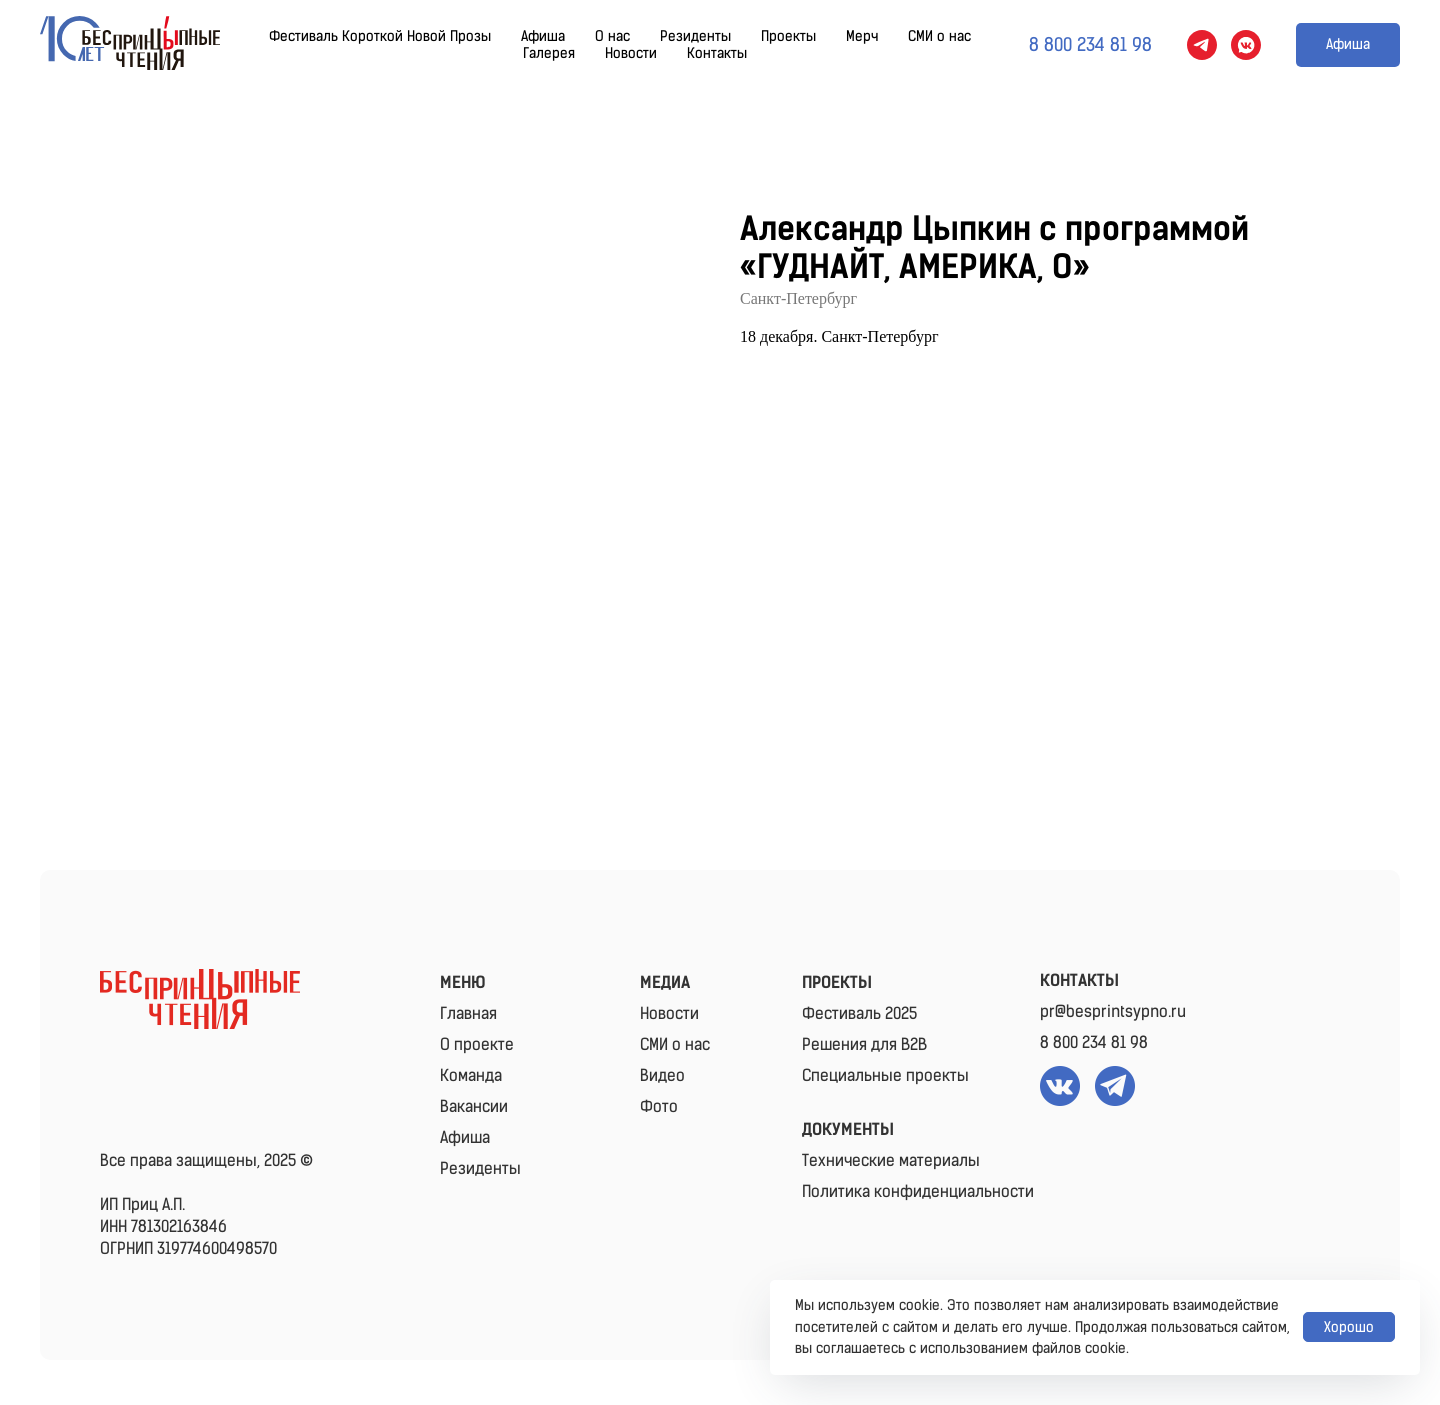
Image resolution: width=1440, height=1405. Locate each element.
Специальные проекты (885, 1075)
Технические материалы (891, 1160)
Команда (471, 1075)
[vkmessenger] (1246, 45)
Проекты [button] (788, 36)
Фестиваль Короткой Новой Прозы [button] (380, 36)
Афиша (543, 36)
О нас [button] (612, 36)
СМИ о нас (939, 36)
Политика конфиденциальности (918, 1191)
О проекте (477, 1044)
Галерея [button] (549, 53)
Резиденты (695, 36)
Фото (659, 1106)
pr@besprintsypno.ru (1113, 1011)
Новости (631, 53)
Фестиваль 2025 (859, 1013)
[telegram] (1202, 45)
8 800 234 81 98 (1094, 1042)
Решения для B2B (864, 1044)
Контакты (717, 53)
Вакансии (474, 1106)
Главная (468, 1013)
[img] (200, 999)
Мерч (862, 36)
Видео (662, 1075)
